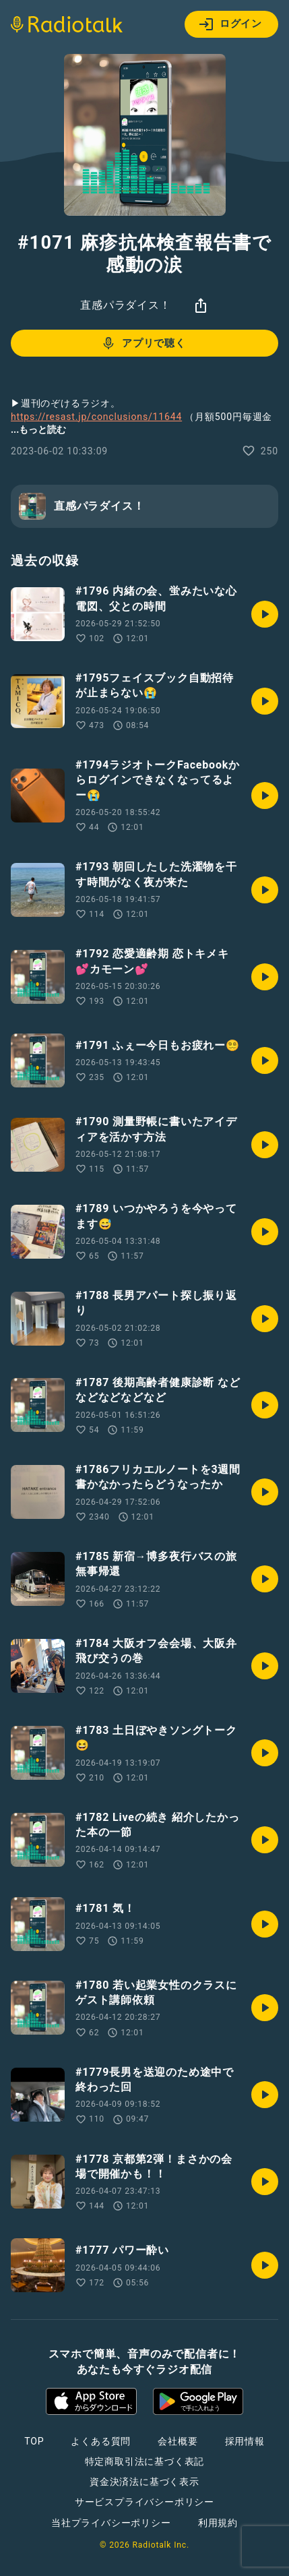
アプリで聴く (143, 343)
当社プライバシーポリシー (111, 2522)
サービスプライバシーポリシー (144, 2501)
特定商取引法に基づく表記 (145, 2461)
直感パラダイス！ (125, 305)
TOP (34, 2441)
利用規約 (218, 2522)
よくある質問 (101, 2441)
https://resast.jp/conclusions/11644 (96, 416)
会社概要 (177, 2441)
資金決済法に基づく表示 (144, 2481)
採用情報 (245, 2441)
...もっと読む (38, 429)
